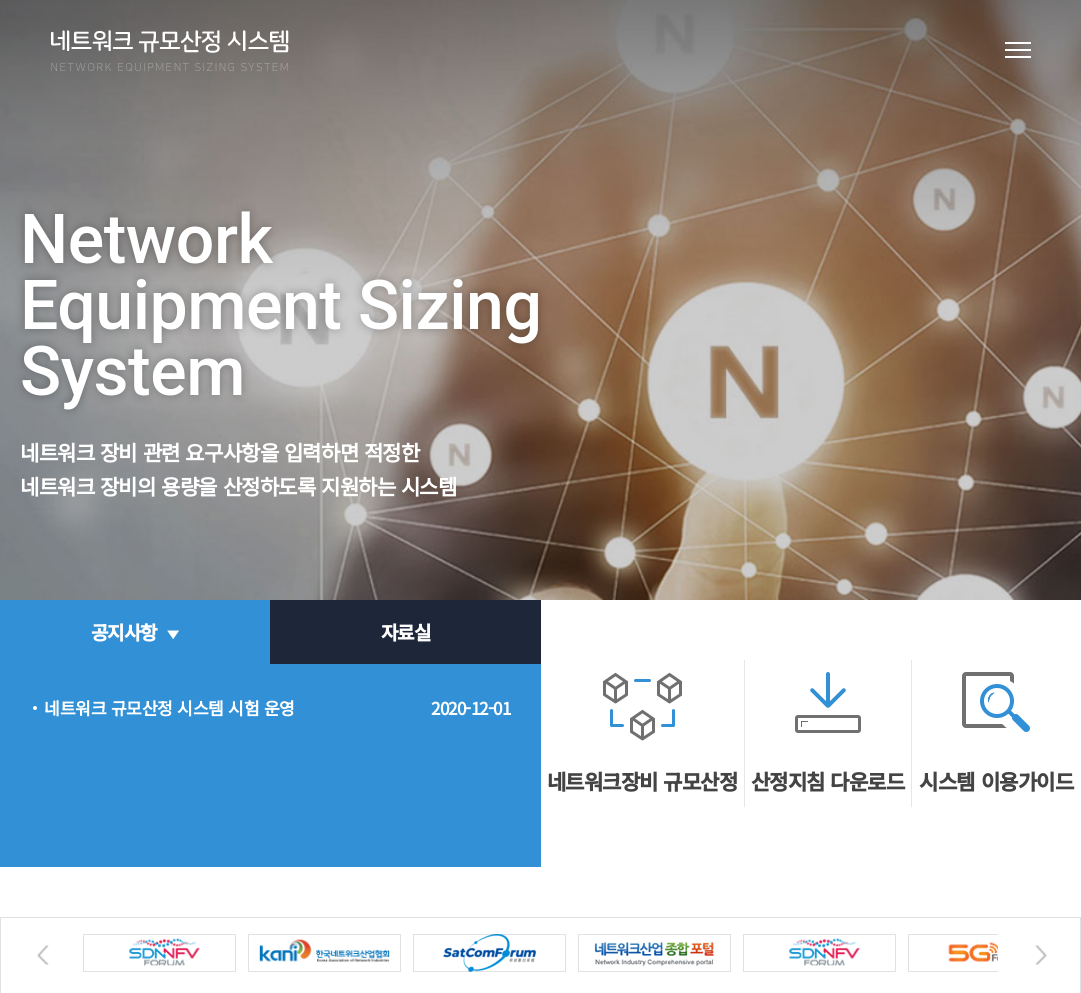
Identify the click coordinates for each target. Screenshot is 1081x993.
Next (1037, 955)
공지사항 (124, 631)
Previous (39, 955)
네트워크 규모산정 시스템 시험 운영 (169, 707)
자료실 (406, 631)
